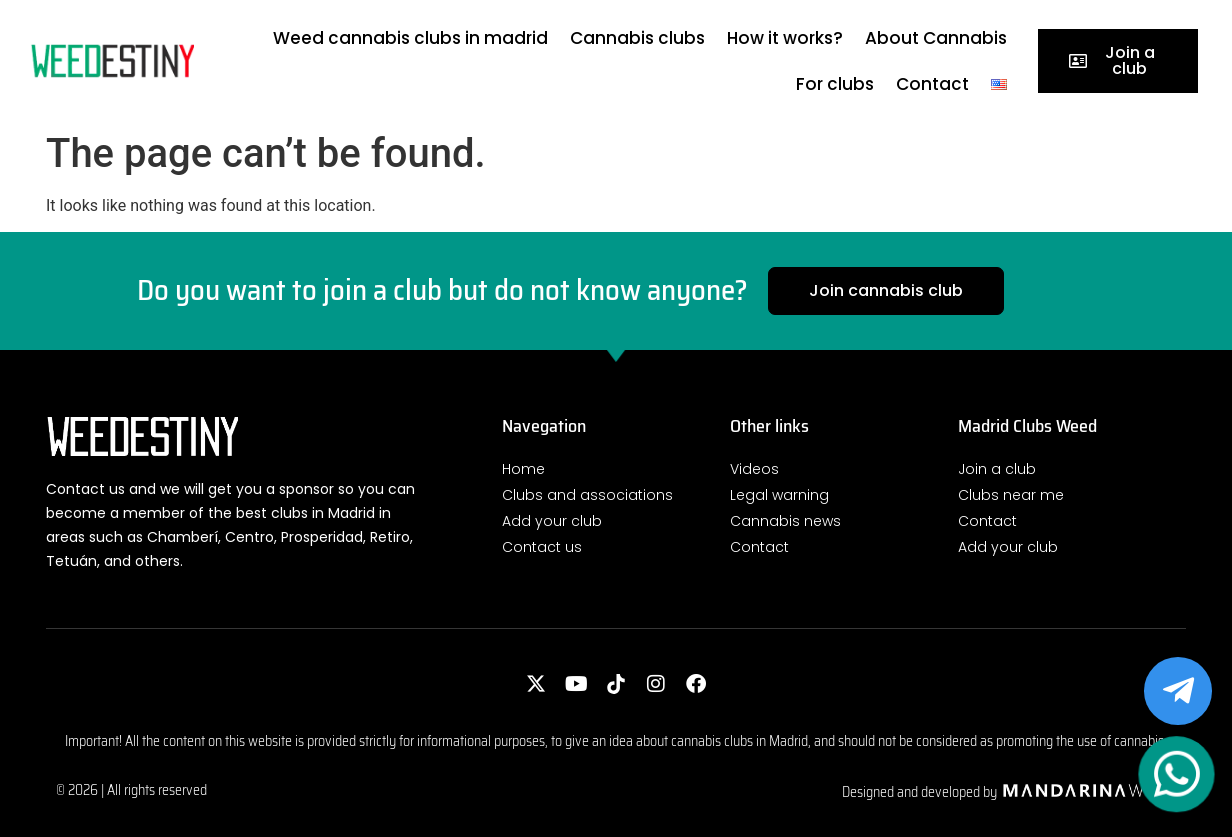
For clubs (835, 84)
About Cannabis (936, 38)
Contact (932, 84)
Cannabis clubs (637, 38)
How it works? (785, 38)
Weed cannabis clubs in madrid (410, 38)
